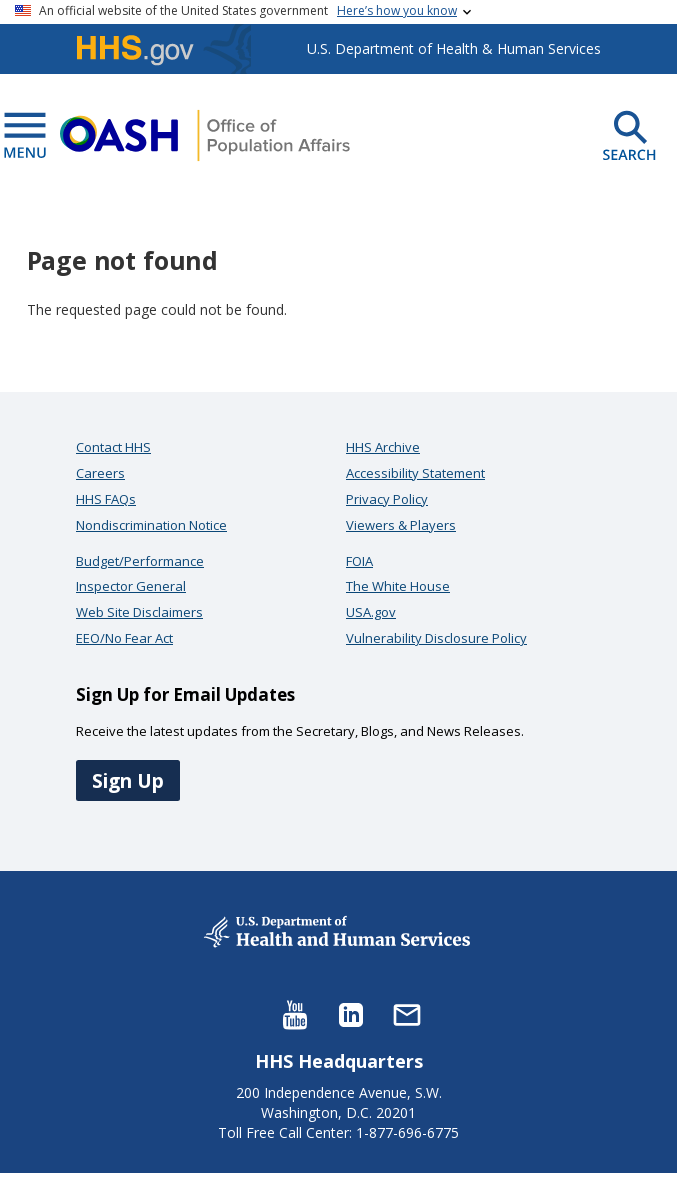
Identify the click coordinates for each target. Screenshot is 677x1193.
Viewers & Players (401, 525)
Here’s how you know (397, 10)
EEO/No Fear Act (124, 638)
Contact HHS (113, 447)
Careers (100, 473)
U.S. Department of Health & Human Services (454, 48)
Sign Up (128, 780)
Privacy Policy (387, 499)
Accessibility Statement (415, 473)
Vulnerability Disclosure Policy (436, 638)
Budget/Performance (140, 561)
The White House (398, 586)
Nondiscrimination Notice (151, 525)
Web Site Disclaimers (139, 612)
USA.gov (371, 612)
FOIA (359, 561)
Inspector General (131, 586)
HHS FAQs (106, 499)
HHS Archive (383, 447)
